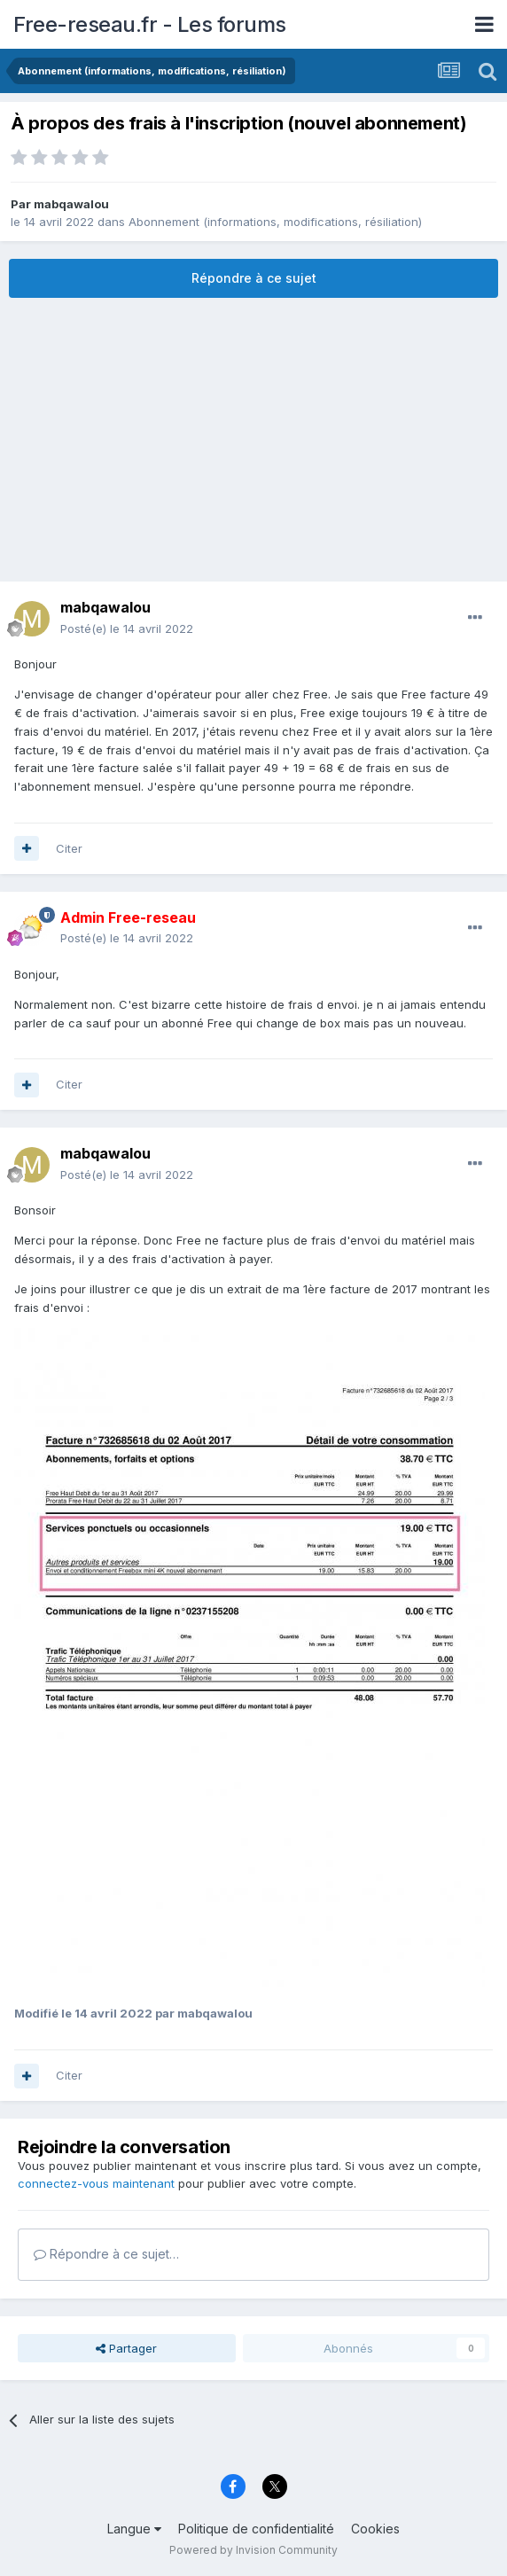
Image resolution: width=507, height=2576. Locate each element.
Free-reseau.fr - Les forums (149, 24)
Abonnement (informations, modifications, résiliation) (275, 222)
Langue (134, 2528)
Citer (69, 848)
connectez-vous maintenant (96, 2183)
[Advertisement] (253, 440)
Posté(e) (126, 628)
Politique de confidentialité (256, 2528)
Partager (126, 2348)
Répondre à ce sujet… (106, 2253)
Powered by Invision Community (253, 2549)
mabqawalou (71, 204)
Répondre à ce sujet (253, 277)
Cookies (375, 2528)
